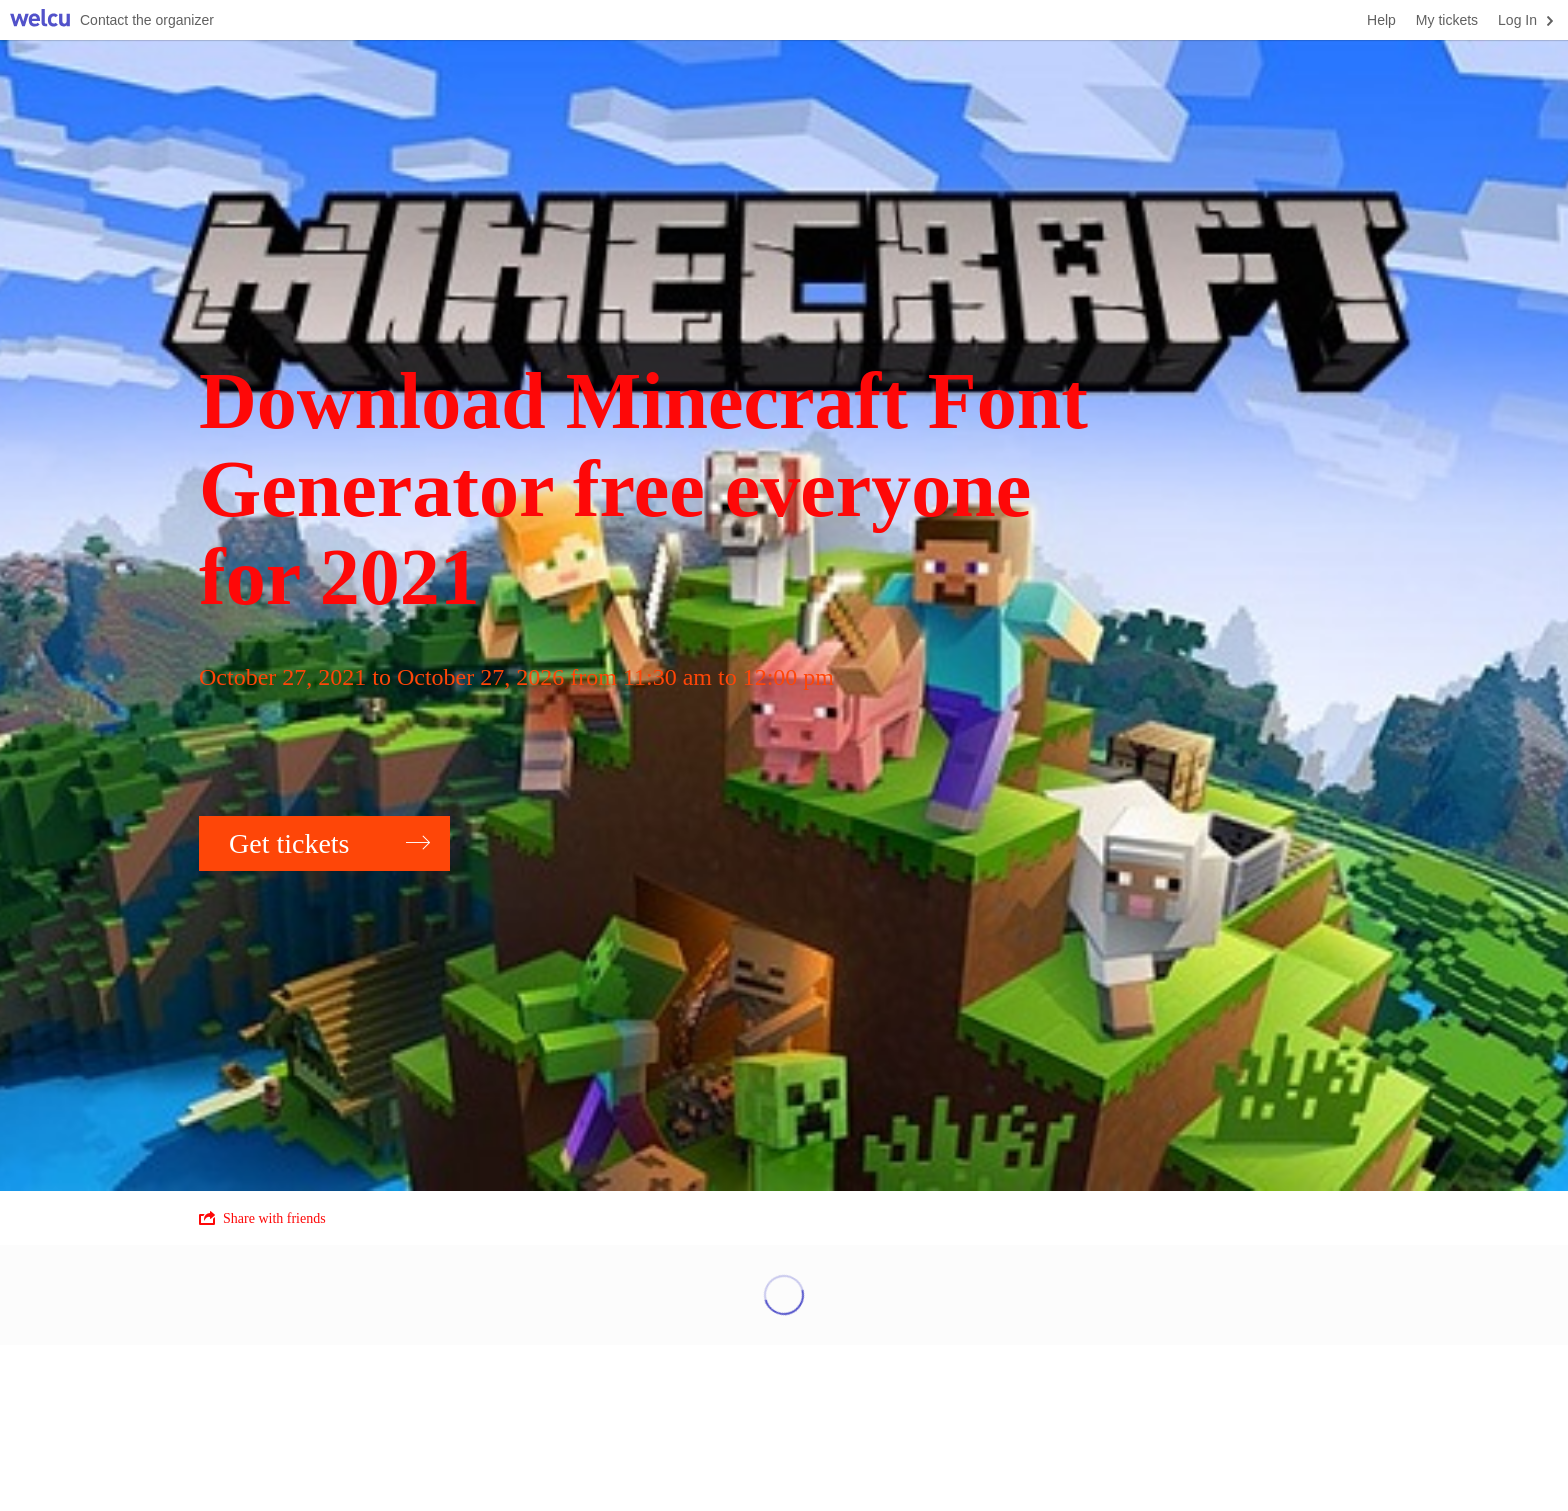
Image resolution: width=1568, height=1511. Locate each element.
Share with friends (262, 1218)
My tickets (1447, 20)
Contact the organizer (147, 20)
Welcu (40, 20)
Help (1381, 20)
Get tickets (329, 843)
